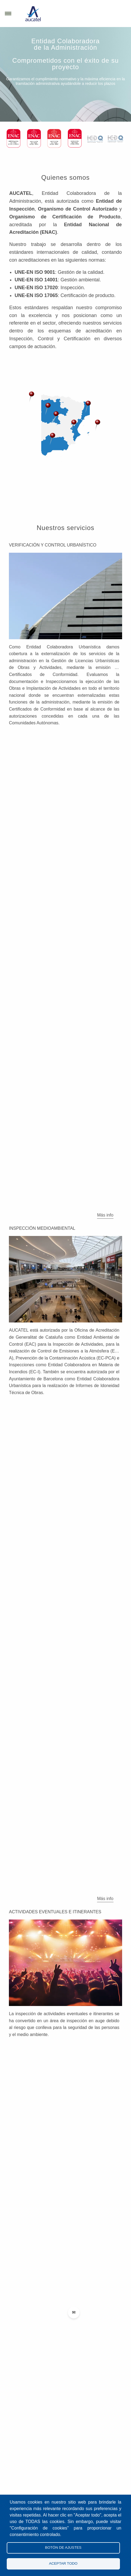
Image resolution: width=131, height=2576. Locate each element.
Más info (105, 1215)
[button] (48, 409)
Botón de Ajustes (63, 2547)
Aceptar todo (63, 2563)
